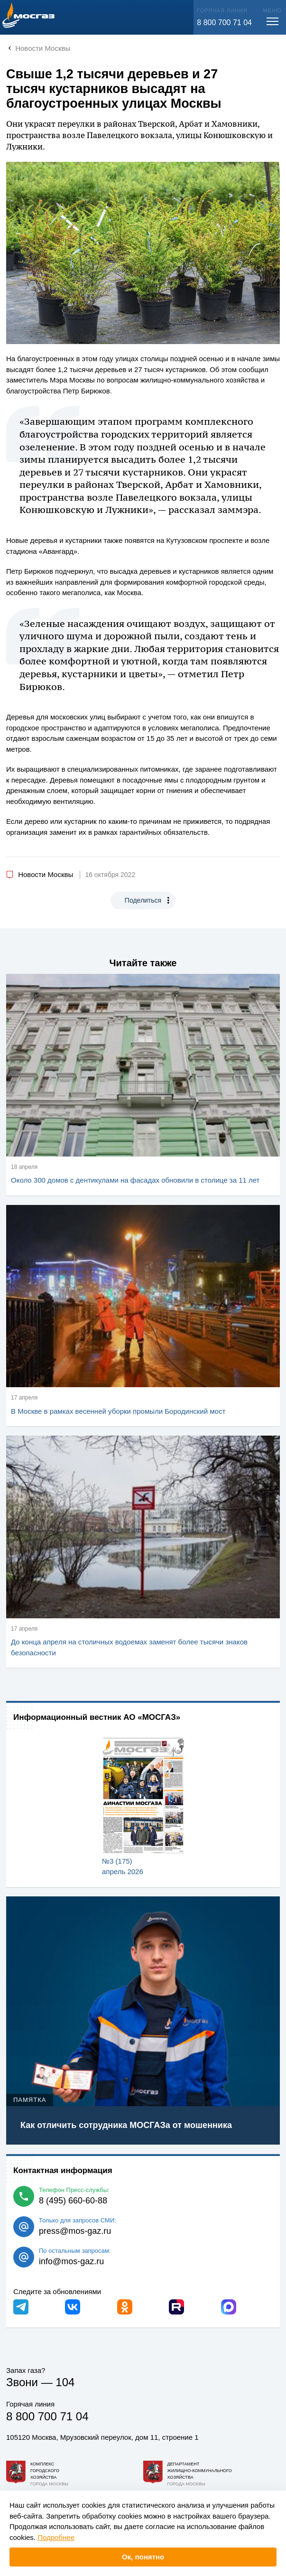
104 (64, 2382)
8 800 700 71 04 (224, 23)
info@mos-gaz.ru (71, 2261)
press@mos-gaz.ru (75, 2231)
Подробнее (55, 2537)
